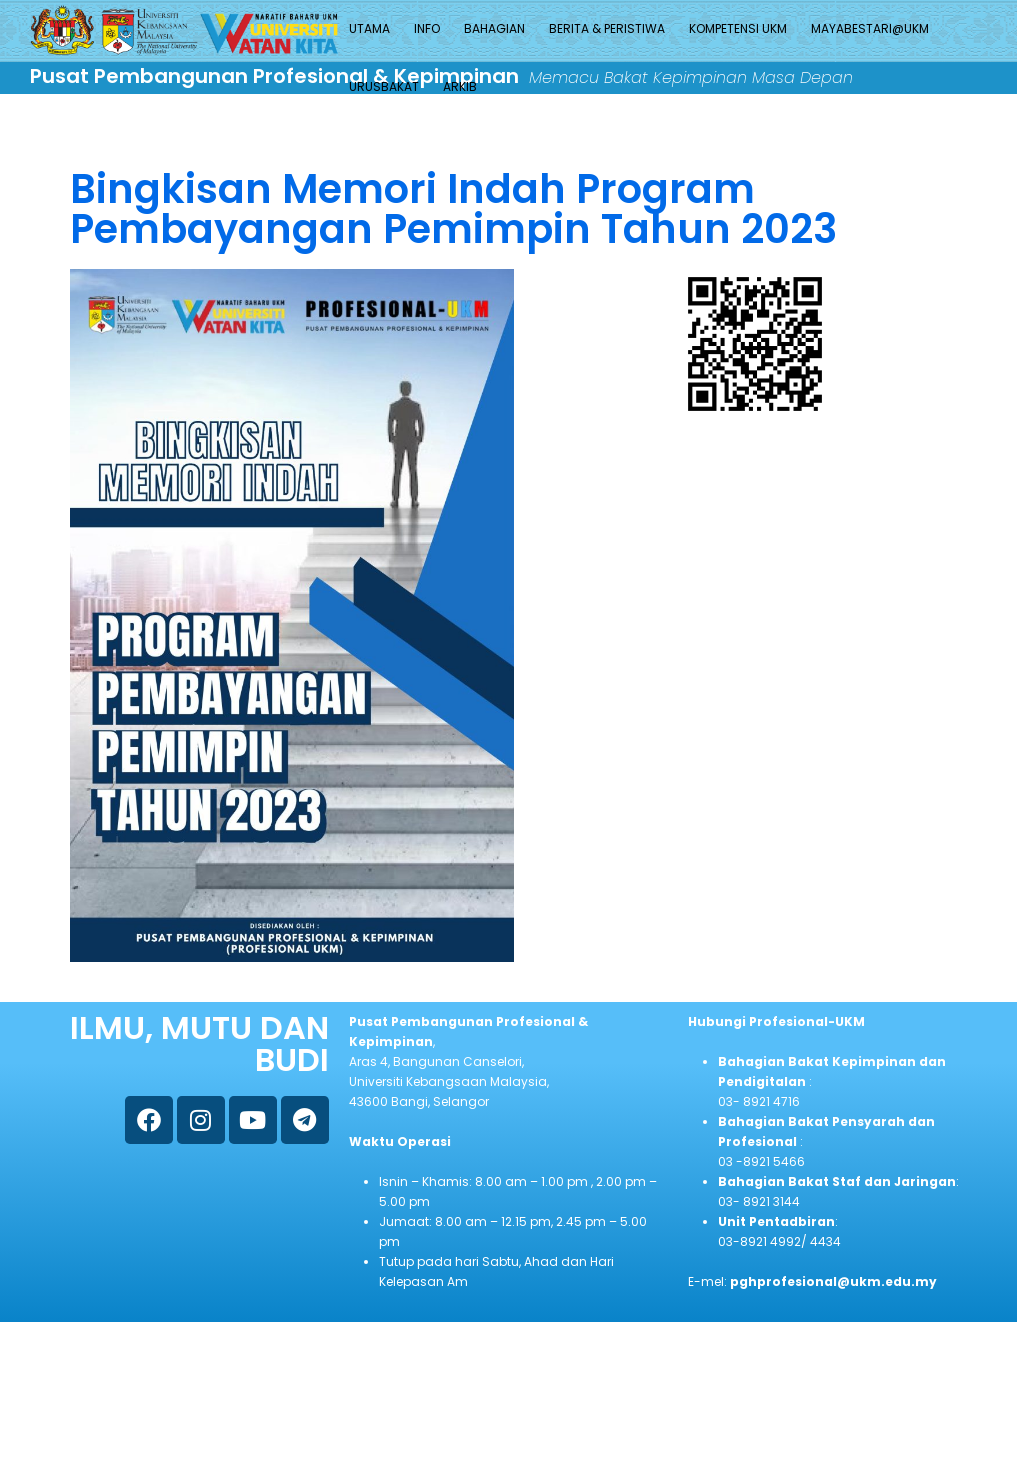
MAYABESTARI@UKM (870, 28)
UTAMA (369, 28)
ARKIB (460, 86)
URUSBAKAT (384, 86)
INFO (427, 28)
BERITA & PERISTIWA (607, 28)
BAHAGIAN (494, 28)
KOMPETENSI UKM (738, 28)
